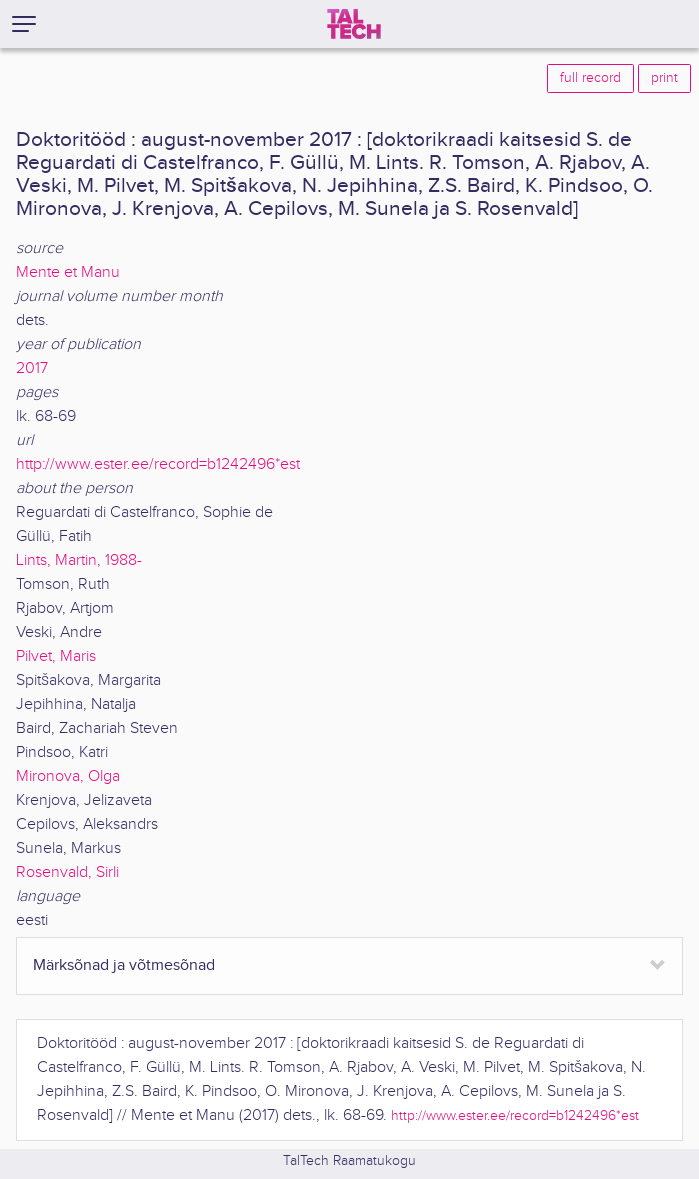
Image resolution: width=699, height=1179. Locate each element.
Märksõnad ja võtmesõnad (124, 965)
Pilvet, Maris (56, 656)
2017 (32, 368)
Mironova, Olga (68, 776)
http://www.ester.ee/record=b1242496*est (158, 464)
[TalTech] (354, 24)
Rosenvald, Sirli (67, 872)
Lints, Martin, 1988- (79, 560)
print (664, 78)
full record (590, 78)
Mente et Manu (68, 272)
